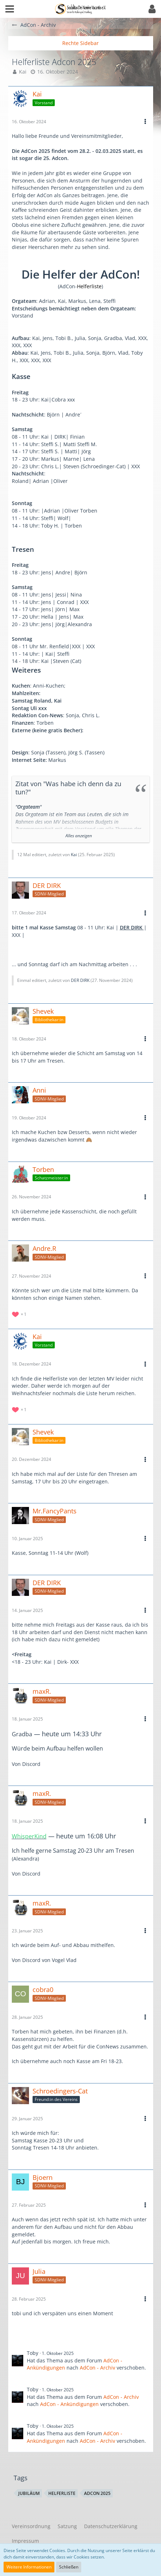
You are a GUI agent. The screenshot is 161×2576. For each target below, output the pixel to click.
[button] (10, 9)
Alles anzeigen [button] (78, 836)
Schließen (68, 2567)
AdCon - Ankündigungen (69, 2404)
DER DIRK (80, 980)
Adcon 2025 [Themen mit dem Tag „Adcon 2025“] (97, 2493)
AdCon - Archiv (97, 2367)
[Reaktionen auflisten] (20, 1313)
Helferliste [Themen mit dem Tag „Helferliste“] (61, 2493)
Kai (22, 71)
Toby (32, 2353)
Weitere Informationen (29, 2567)
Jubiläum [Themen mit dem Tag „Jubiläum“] (29, 2493)
